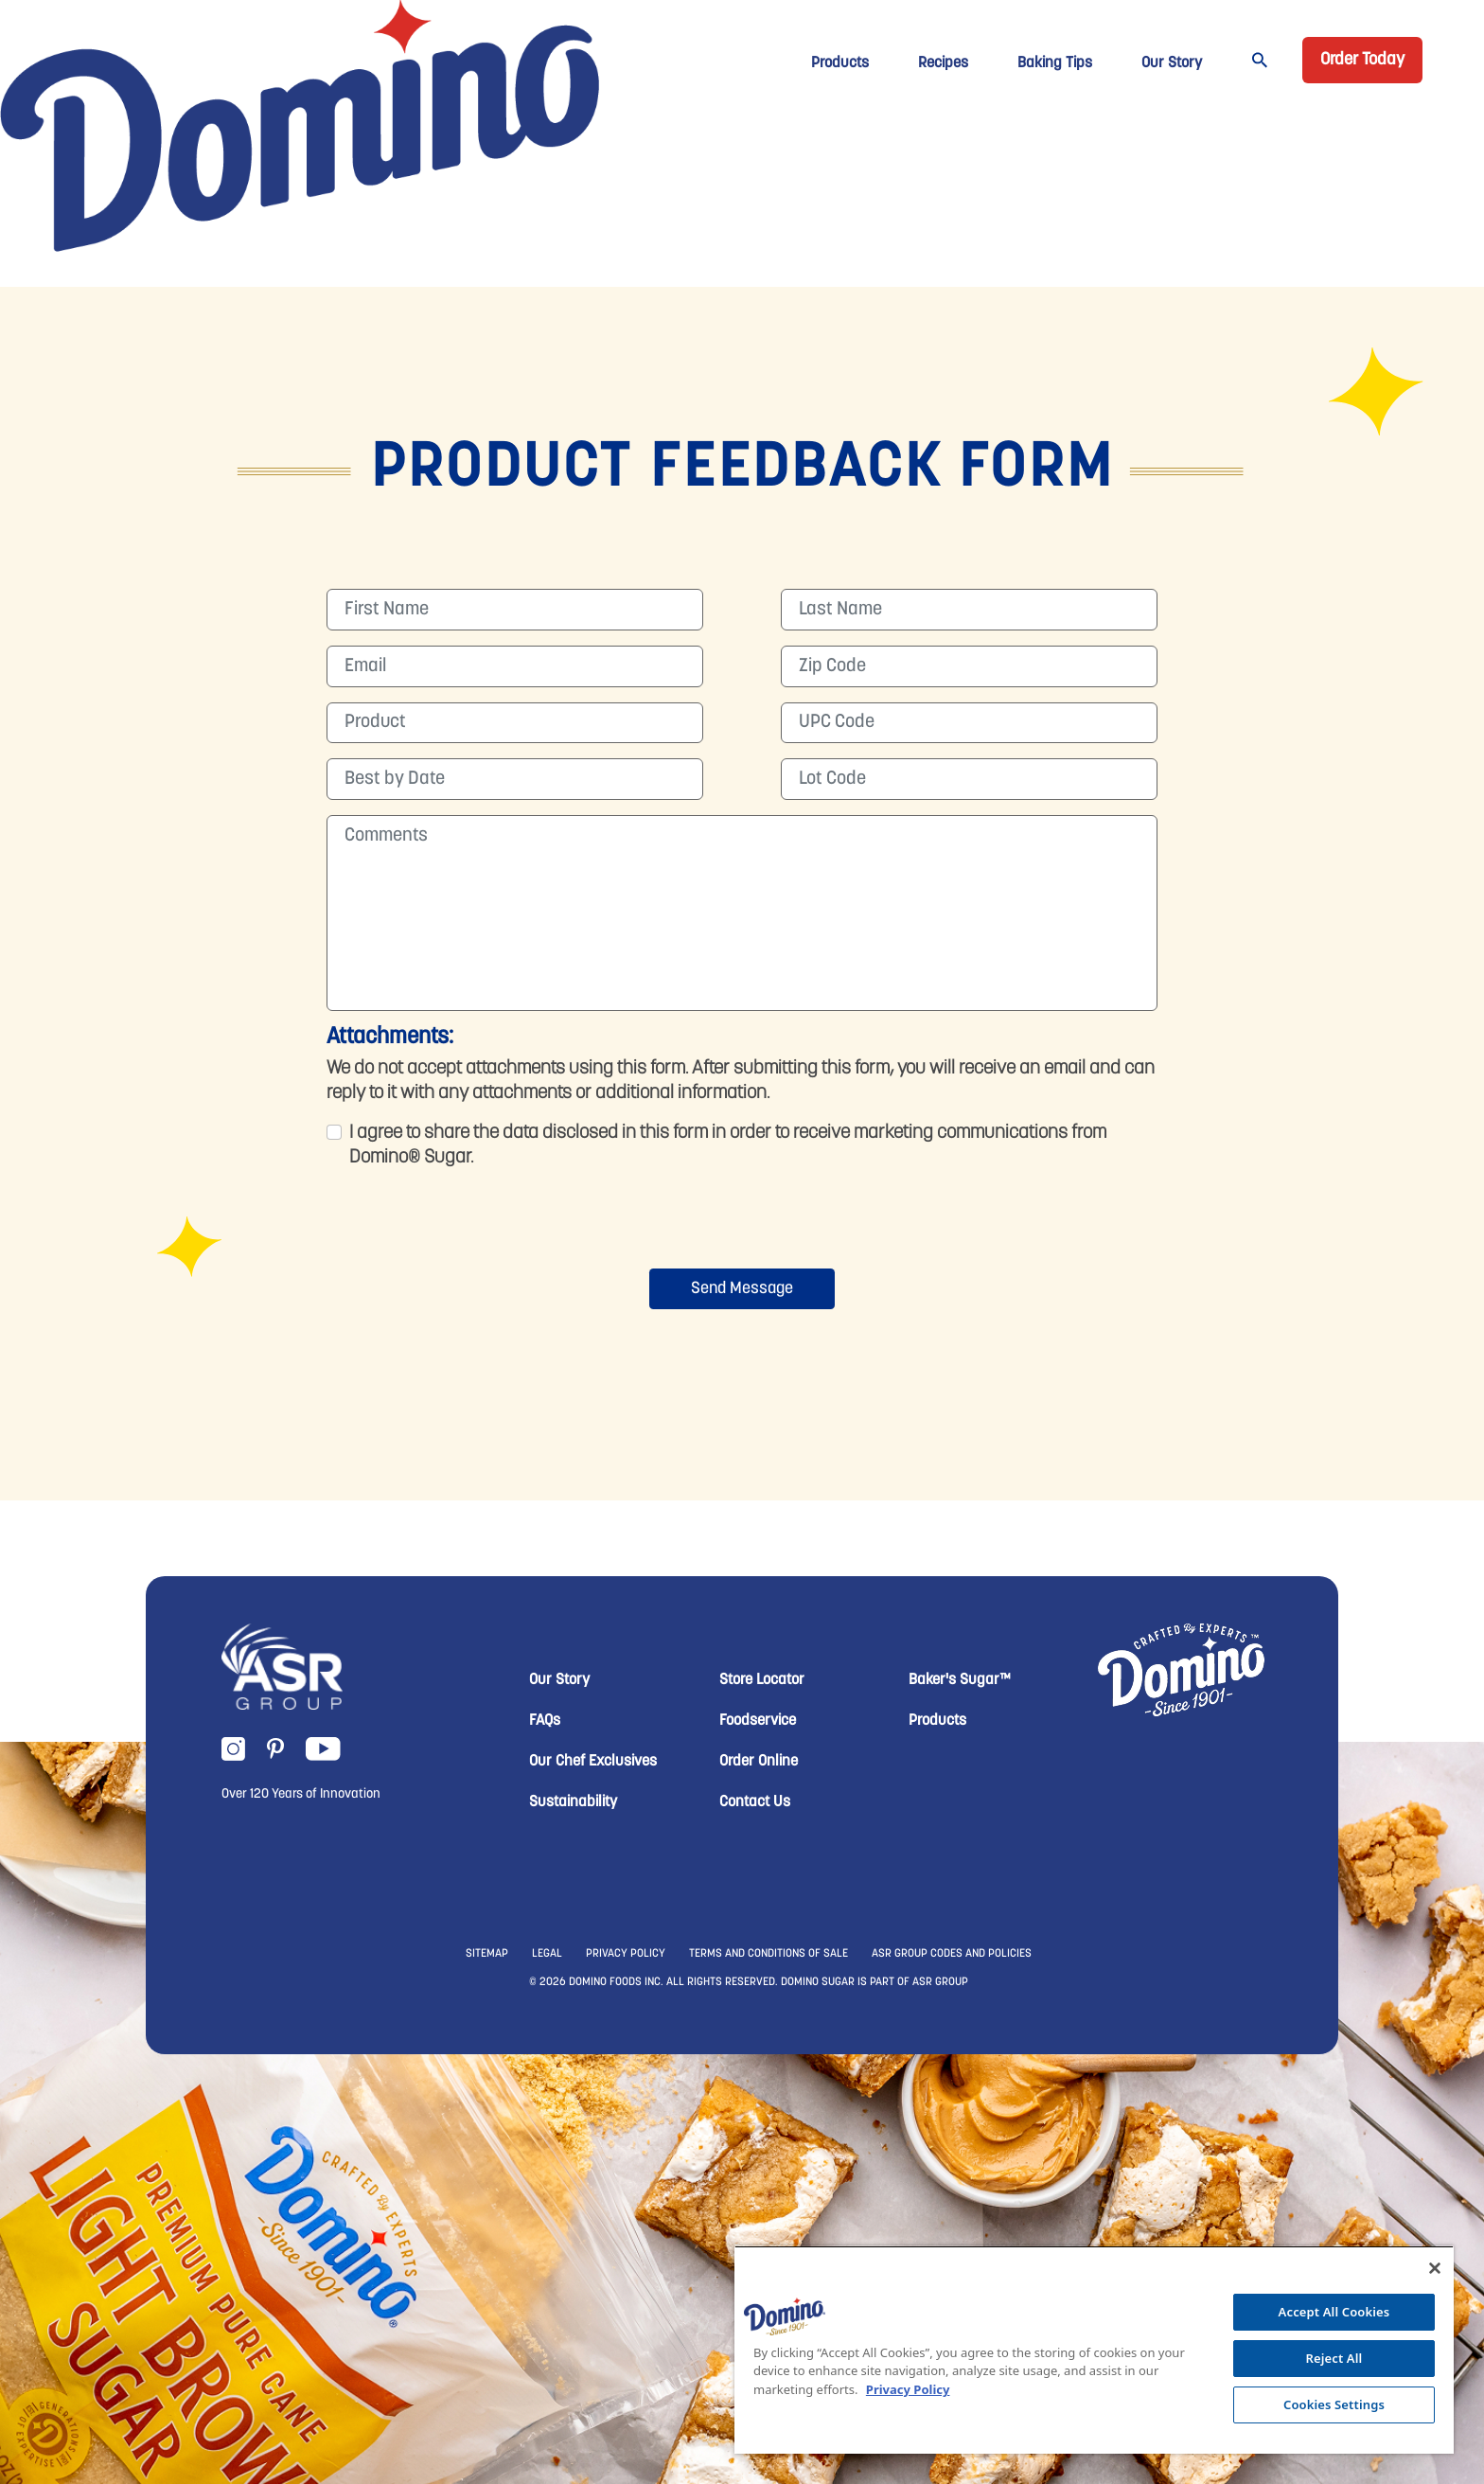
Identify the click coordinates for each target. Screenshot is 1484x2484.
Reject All (1334, 2358)
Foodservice (757, 1721)
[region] (1094, 2349)
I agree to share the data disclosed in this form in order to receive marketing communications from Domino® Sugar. (727, 1145)
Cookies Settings (1334, 2404)
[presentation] (742, 1222)
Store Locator (761, 1680)
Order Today (1362, 60)
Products (840, 63)
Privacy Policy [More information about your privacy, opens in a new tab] (908, 2389)
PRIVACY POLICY (625, 1954)
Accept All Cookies (1334, 2311)
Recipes (943, 63)
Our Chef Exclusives (593, 1761)
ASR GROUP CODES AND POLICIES (952, 1954)
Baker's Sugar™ (960, 1680)
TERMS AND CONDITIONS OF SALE (768, 1954)
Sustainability (573, 1802)
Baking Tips (1054, 63)
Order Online (758, 1761)
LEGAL (547, 1954)
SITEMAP (487, 1954)
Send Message (742, 1289)
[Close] (1434, 2268)
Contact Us (754, 1802)
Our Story (1171, 63)
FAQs (544, 1721)
